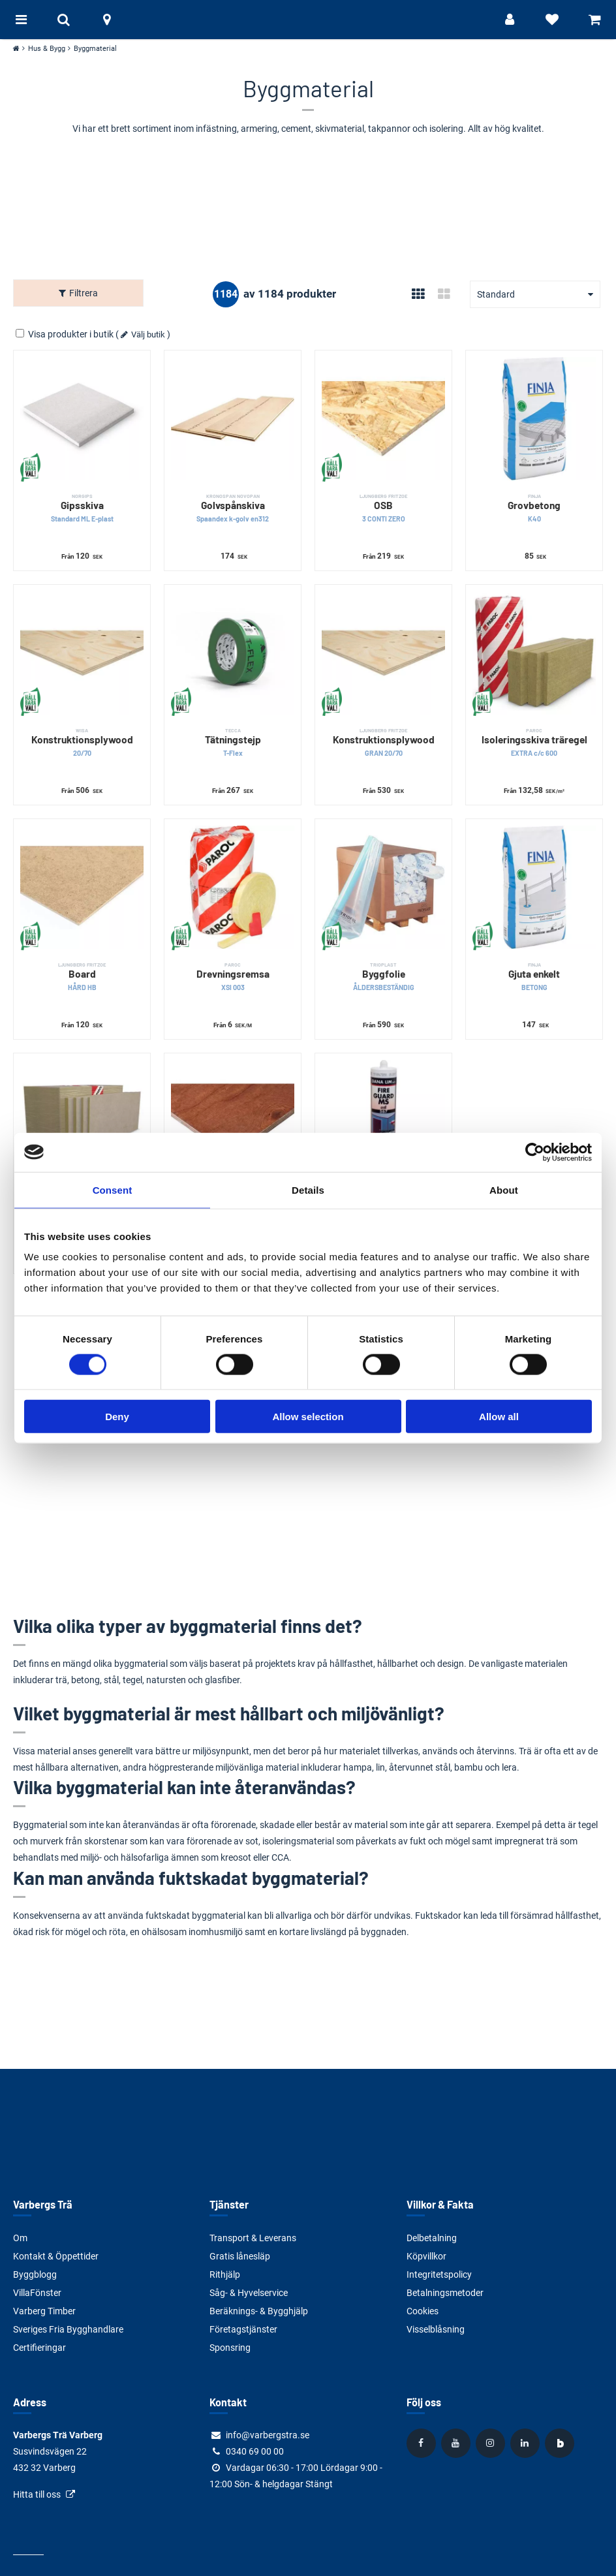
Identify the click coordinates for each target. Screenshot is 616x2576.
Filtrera (83, 293)
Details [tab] (308, 1189)
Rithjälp (224, 2272)
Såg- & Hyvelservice (248, 2291)
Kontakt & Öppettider (56, 2254)
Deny (117, 1416)
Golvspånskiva (232, 506)
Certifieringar (39, 2345)
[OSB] (383, 417)
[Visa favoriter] (547, 19)
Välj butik (148, 332)
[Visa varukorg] (593, 19)
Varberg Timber (44, 2309)
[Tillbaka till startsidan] (308, 19)
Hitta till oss (37, 2492)
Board (82, 974)
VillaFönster (37, 2291)
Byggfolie (383, 974)
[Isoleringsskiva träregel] (534, 651)
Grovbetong (534, 506)
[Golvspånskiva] (232, 417)
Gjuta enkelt (534, 974)
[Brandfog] (383, 1119)
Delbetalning (432, 2236)
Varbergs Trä (42, 2202)
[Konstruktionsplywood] (82, 651)
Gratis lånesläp (239, 2254)
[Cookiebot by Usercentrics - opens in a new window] (535, 1152)
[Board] (82, 885)
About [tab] (503, 1189)
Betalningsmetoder (445, 2291)
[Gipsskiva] (82, 417)
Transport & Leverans (252, 2236)
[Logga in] (502, 19)
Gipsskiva (82, 506)
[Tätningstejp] (232, 651)
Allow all (499, 1416)
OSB (383, 506)
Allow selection (307, 1416)
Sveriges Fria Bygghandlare (68, 2327)
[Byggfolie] (383, 885)
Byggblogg (35, 2272)
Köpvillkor (426, 2254)
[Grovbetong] (534, 417)
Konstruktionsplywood (82, 740)
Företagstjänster (243, 2327)
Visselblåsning (436, 2327)
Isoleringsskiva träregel (534, 740)
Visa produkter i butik (66, 332)
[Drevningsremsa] (232, 885)
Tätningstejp (232, 740)
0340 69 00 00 (255, 2449)
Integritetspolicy (439, 2272)
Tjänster (229, 2202)
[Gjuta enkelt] (534, 885)
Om (20, 2236)
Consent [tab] (112, 1189)
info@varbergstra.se (267, 2432)
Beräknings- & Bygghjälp (258, 2309)
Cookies (423, 2309)
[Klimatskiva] (82, 1119)
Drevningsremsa (232, 974)
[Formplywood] (232, 1119)
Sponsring (230, 2345)
